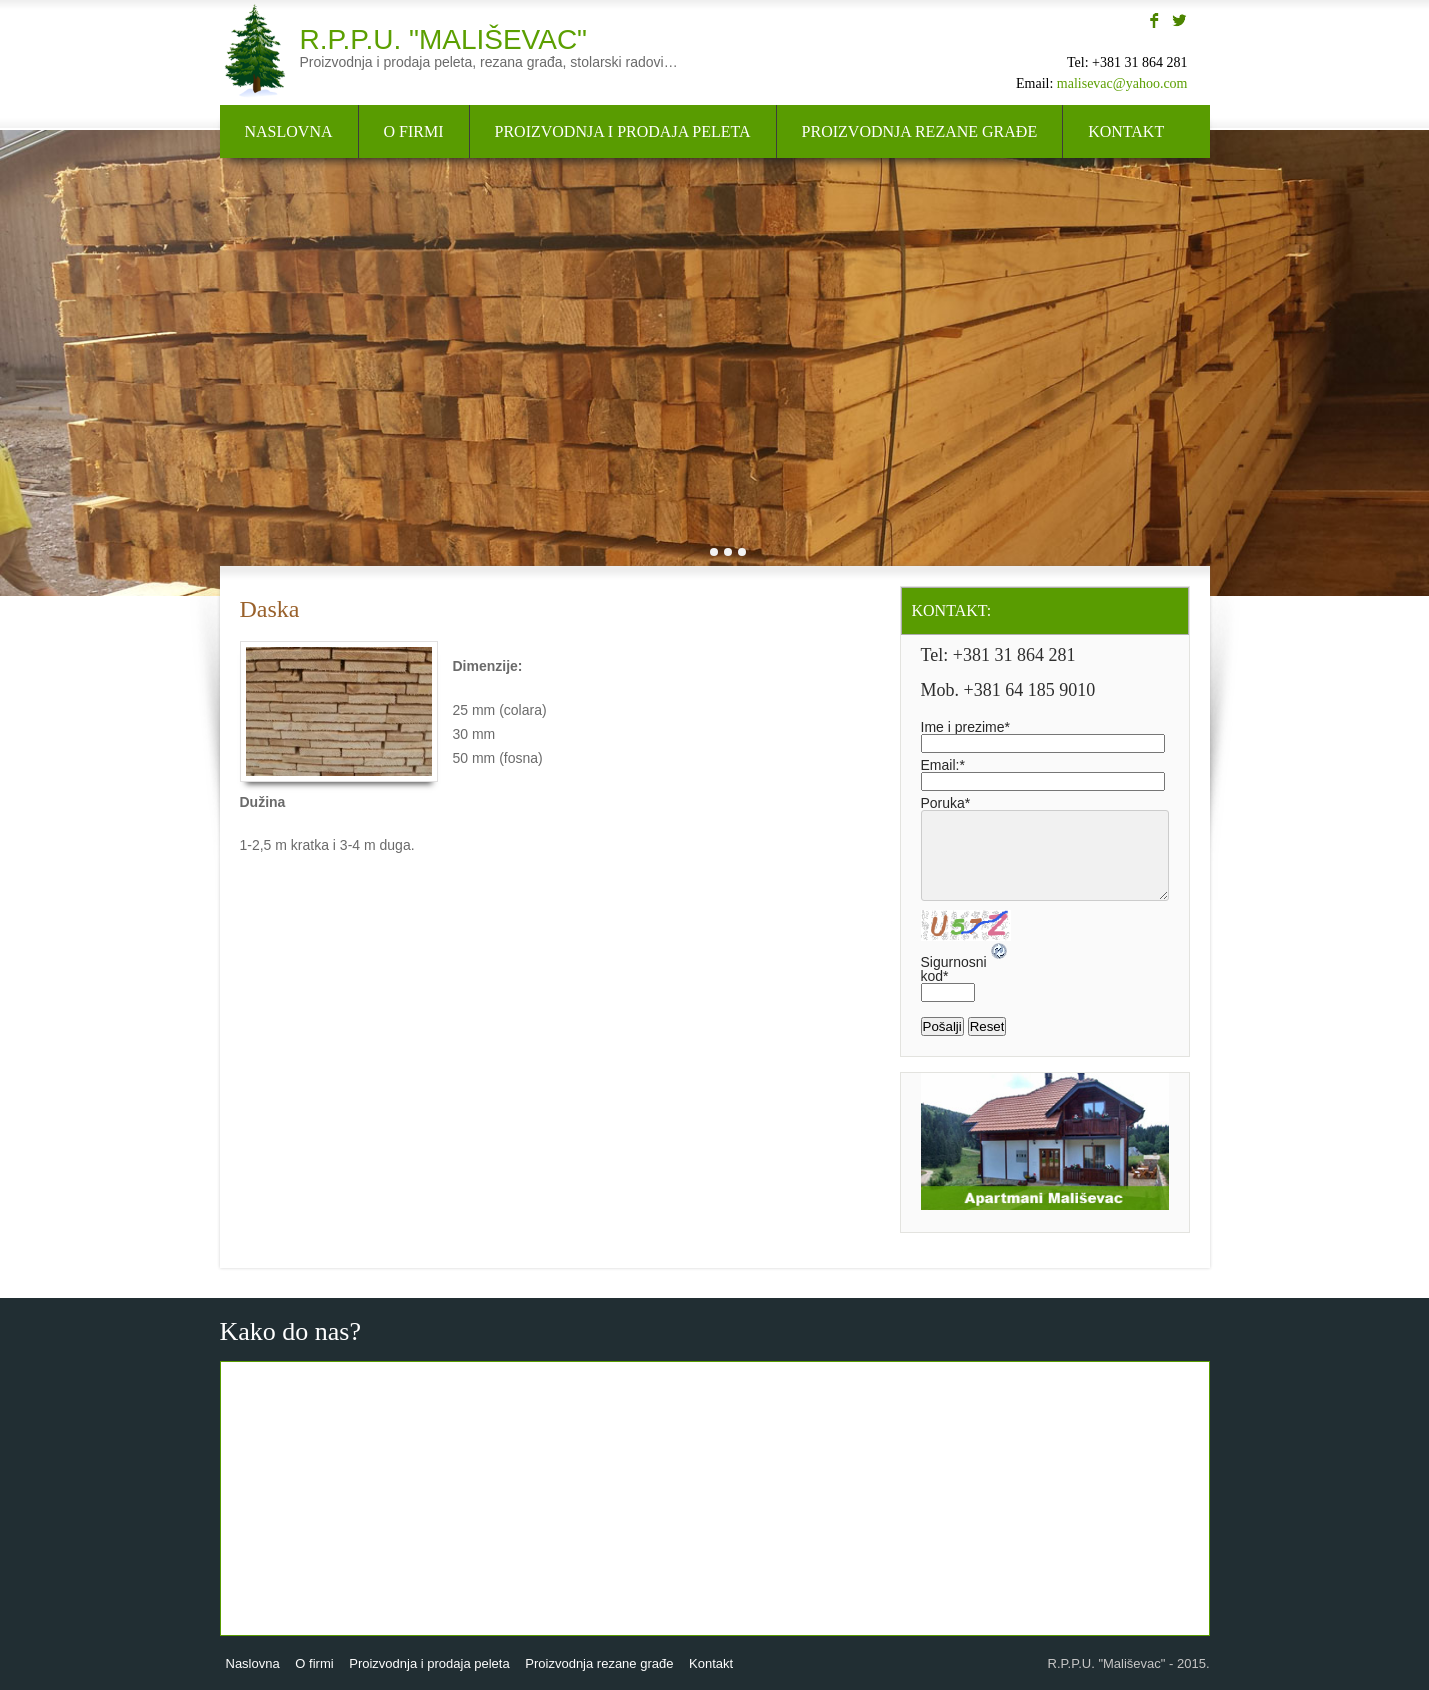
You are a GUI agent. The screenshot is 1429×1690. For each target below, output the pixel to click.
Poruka (946, 803)
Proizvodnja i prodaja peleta (623, 131)
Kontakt (1126, 131)
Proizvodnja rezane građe (920, 131)
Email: (943, 765)
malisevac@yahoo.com (1122, 83)
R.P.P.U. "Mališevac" (444, 39)
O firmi (414, 131)
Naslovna (289, 131)
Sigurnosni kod (954, 969)
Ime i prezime (965, 727)
